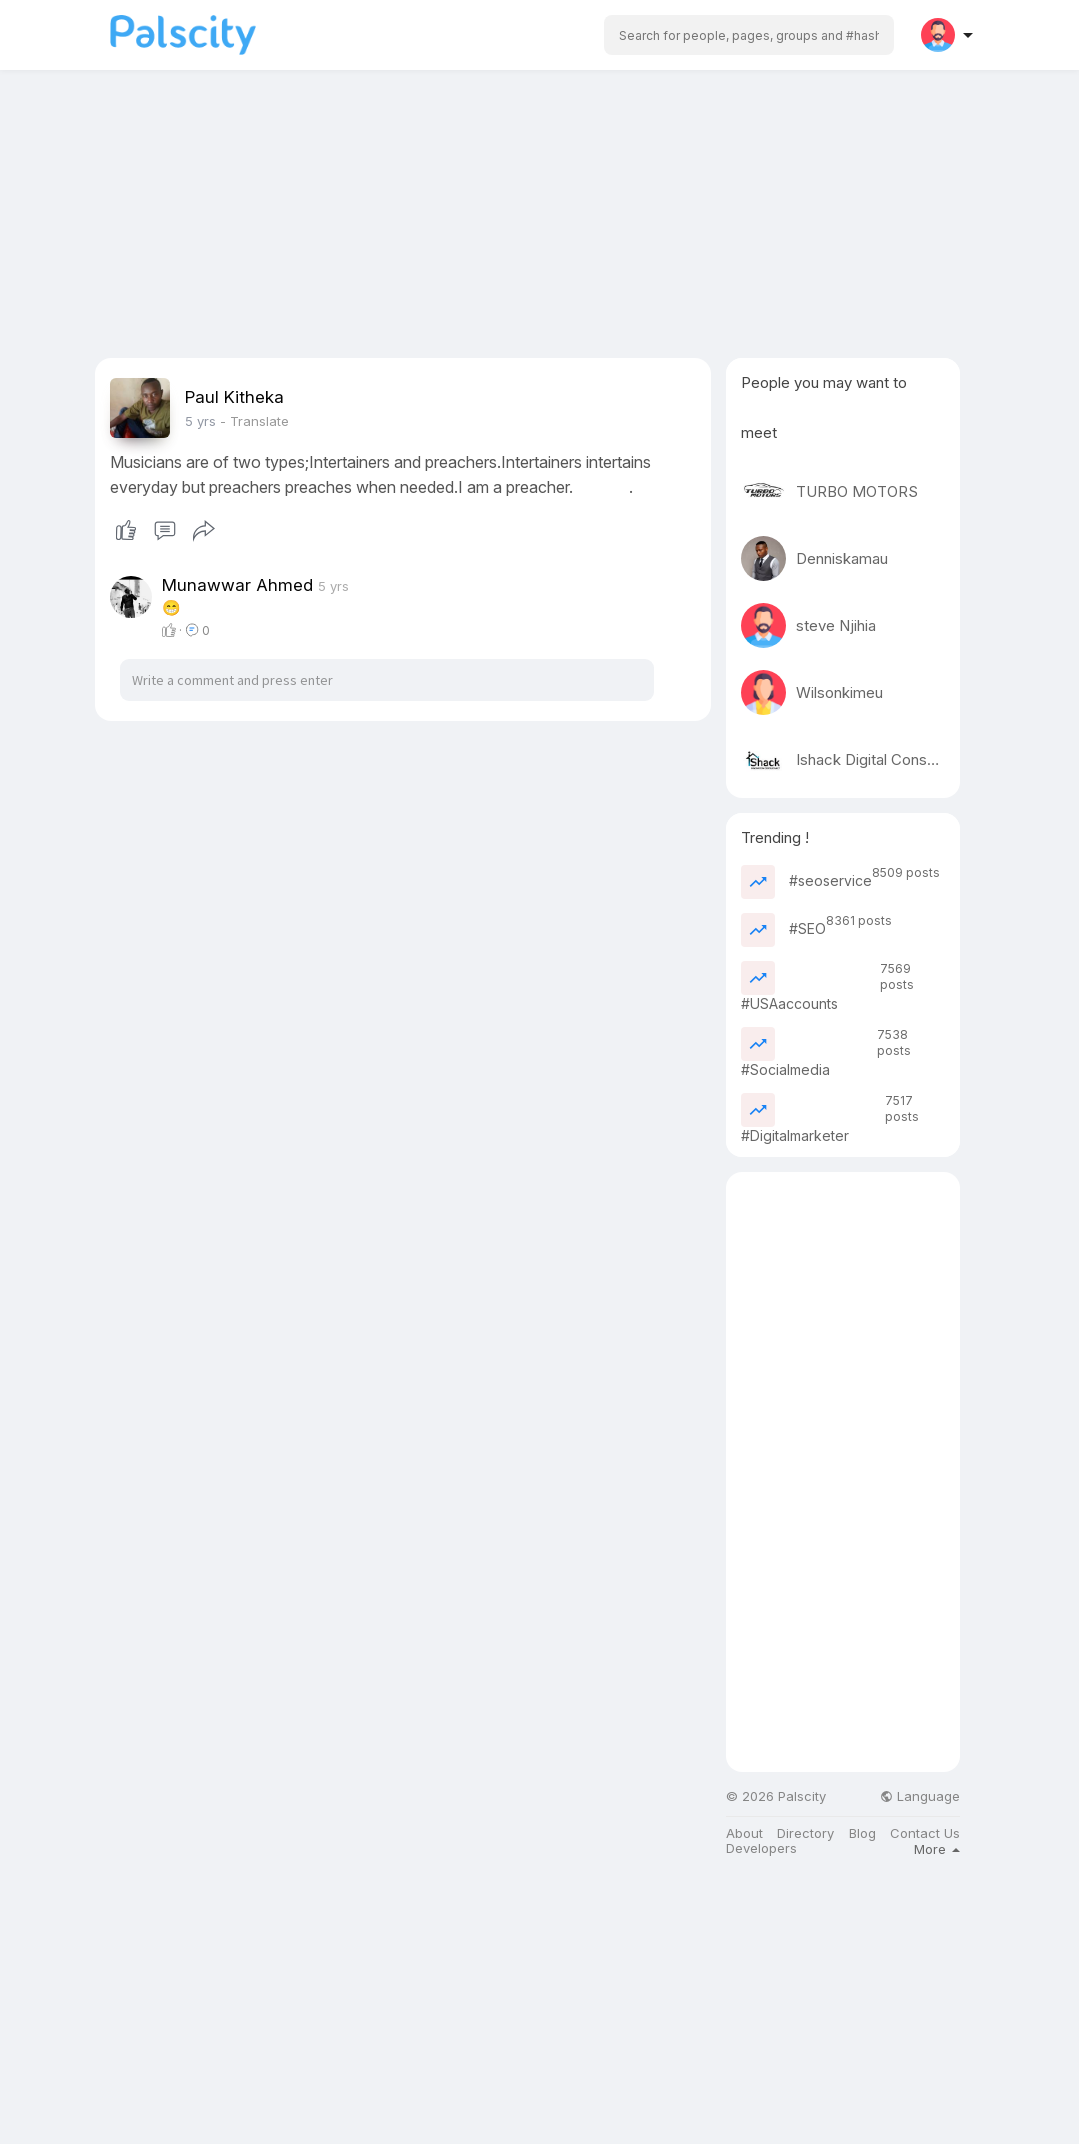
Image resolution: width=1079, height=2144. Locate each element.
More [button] (937, 1849)
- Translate (254, 421)
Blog (862, 1833)
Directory (805, 1833)
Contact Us (925, 1833)
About (744, 1833)
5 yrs (200, 421)
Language (920, 1796)
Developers (761, 1848)
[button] (749, 35)
